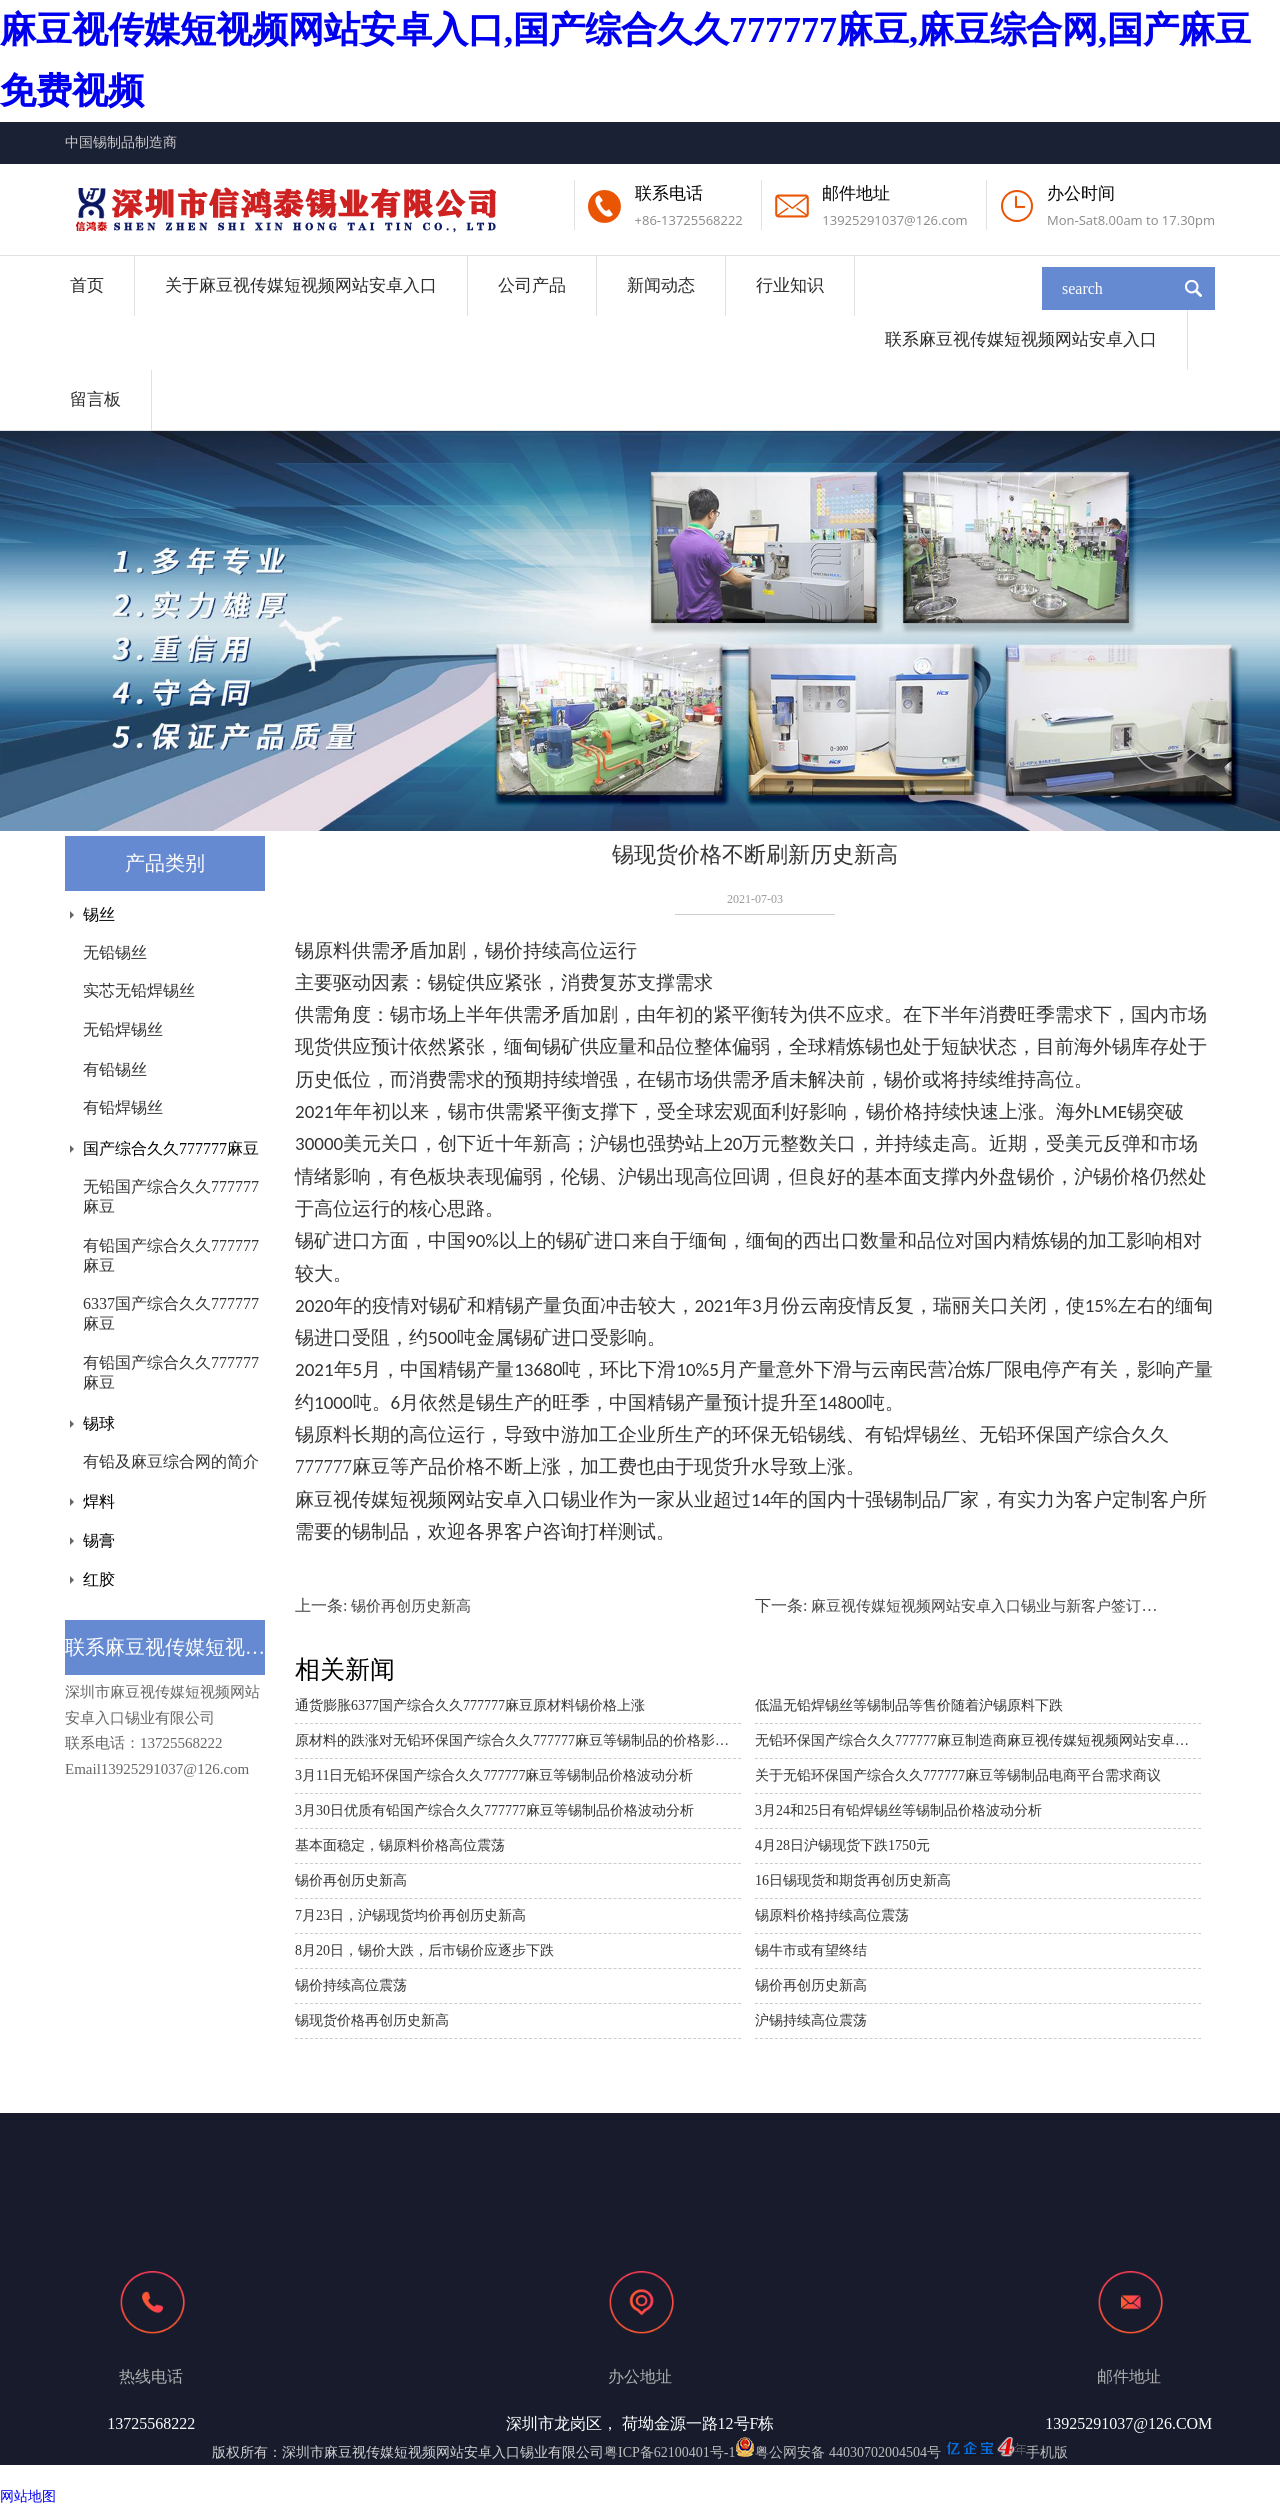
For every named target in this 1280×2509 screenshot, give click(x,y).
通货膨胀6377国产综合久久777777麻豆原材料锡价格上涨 (470, 1705)
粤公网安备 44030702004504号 (838, 2452)
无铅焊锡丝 (123, 1029)
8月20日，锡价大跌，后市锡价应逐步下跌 (424, 1950)
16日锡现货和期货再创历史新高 (853, 1880)
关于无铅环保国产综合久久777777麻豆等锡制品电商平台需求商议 (958, 1775)
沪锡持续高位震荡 (811, 2020)
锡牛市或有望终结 (811, 1950)
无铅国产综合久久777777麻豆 (171, 1196)
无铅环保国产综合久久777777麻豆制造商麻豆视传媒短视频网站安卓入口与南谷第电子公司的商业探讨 (978, 1740)
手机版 (1047, 2452)
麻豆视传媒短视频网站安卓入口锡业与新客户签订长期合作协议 (1021, 1606)
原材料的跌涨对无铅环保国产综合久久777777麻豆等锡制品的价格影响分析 (518, 1740)
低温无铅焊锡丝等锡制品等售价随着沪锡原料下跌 (909, 1705)
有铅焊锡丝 (123, 1107)
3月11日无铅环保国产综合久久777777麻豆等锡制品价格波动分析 (494, 1775)
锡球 (99, 1423)
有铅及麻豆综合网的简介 (171, 1461)
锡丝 (99, 914)
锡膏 (99, 1540)
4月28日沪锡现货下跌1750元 (842, 1845)
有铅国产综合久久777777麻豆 (171, 1255)
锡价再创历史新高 (411, 1606)
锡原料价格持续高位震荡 (832, 1915)
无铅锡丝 (115, 952)
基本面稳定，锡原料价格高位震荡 (400, 1845)
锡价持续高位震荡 (351, 1985)
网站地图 (28, 2496)
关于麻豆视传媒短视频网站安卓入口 (301, 285)
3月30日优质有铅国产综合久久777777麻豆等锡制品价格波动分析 (494, 1810)
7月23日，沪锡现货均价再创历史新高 (410, 1915)
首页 (87, 285)
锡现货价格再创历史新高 (372, 2020)
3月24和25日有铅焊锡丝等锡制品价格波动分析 (898, 1810)
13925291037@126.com (894, 220)
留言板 (95, 399)
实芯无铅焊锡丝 (139, 990)
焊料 (99, 1501)
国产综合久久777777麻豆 (171, 1148)
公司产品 (532, 285)
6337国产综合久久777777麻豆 (171, 1313)
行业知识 (790, 285)
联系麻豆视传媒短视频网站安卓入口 (1021, 339)
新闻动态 (661, 285)
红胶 (99, 1579)
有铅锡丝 (115, 1069)
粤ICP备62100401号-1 (669, 2452)
